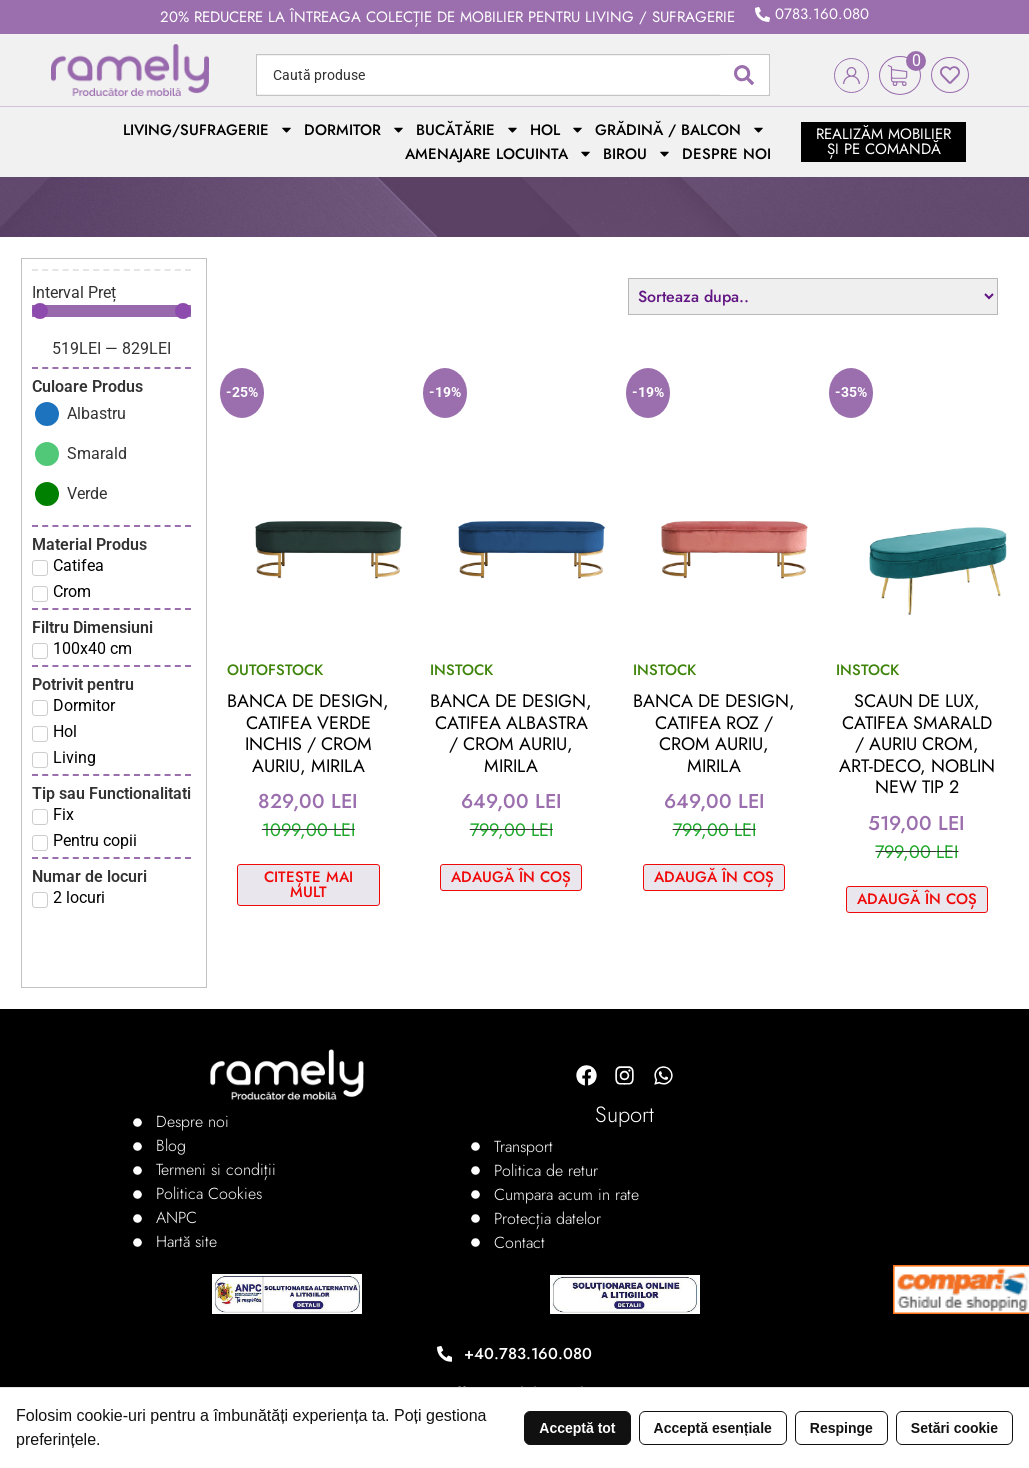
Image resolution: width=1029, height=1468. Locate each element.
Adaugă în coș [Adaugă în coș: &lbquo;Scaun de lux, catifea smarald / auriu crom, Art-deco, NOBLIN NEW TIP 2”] (917, 899)
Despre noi (726, 154)
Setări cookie (954, 1428)
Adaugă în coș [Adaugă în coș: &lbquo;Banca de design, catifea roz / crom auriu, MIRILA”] (714, 877)
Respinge (841, 1428)
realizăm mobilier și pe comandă (883, 141)
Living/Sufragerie (208, 130)
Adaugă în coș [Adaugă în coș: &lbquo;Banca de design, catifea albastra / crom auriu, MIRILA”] (511, 877)
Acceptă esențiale (713, 1428)
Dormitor (355, 130)
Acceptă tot (577, 1428)
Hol (557, 130)
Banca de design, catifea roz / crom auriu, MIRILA (714, 733)
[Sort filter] (813, 296)
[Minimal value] (111, 311)
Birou (637, 154)
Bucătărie (468, 130)
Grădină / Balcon (680, 130)
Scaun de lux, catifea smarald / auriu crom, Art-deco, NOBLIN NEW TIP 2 (917, 744)
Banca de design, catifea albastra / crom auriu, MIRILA (511, 733)
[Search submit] (744, 75)
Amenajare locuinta (499, 154)
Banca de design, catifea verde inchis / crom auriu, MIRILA (308, 733)
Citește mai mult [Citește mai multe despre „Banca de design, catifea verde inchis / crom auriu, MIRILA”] (308, 884)
